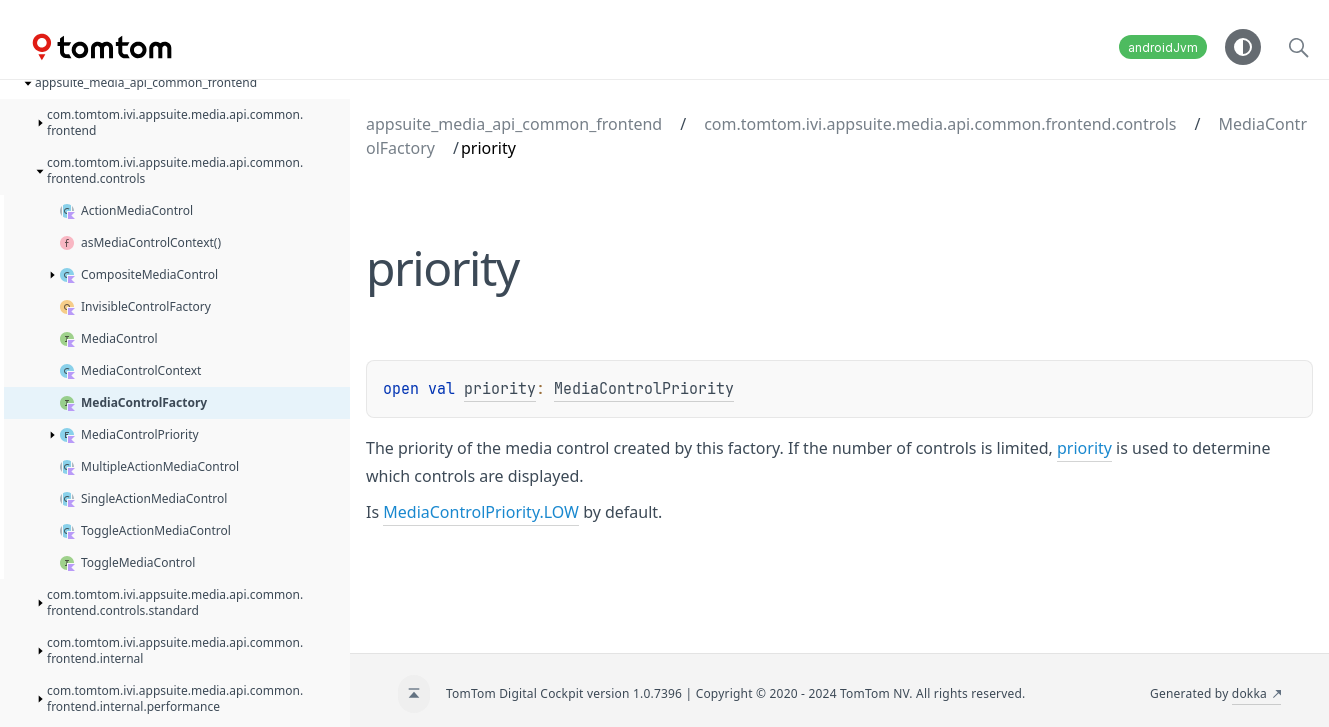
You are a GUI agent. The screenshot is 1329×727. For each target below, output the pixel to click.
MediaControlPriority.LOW (481, 512)
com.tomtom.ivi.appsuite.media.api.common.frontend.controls (940, 124)
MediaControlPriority (644, 389)
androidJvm (1163, 47)
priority (500, 389)
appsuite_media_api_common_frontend (514, 124)
